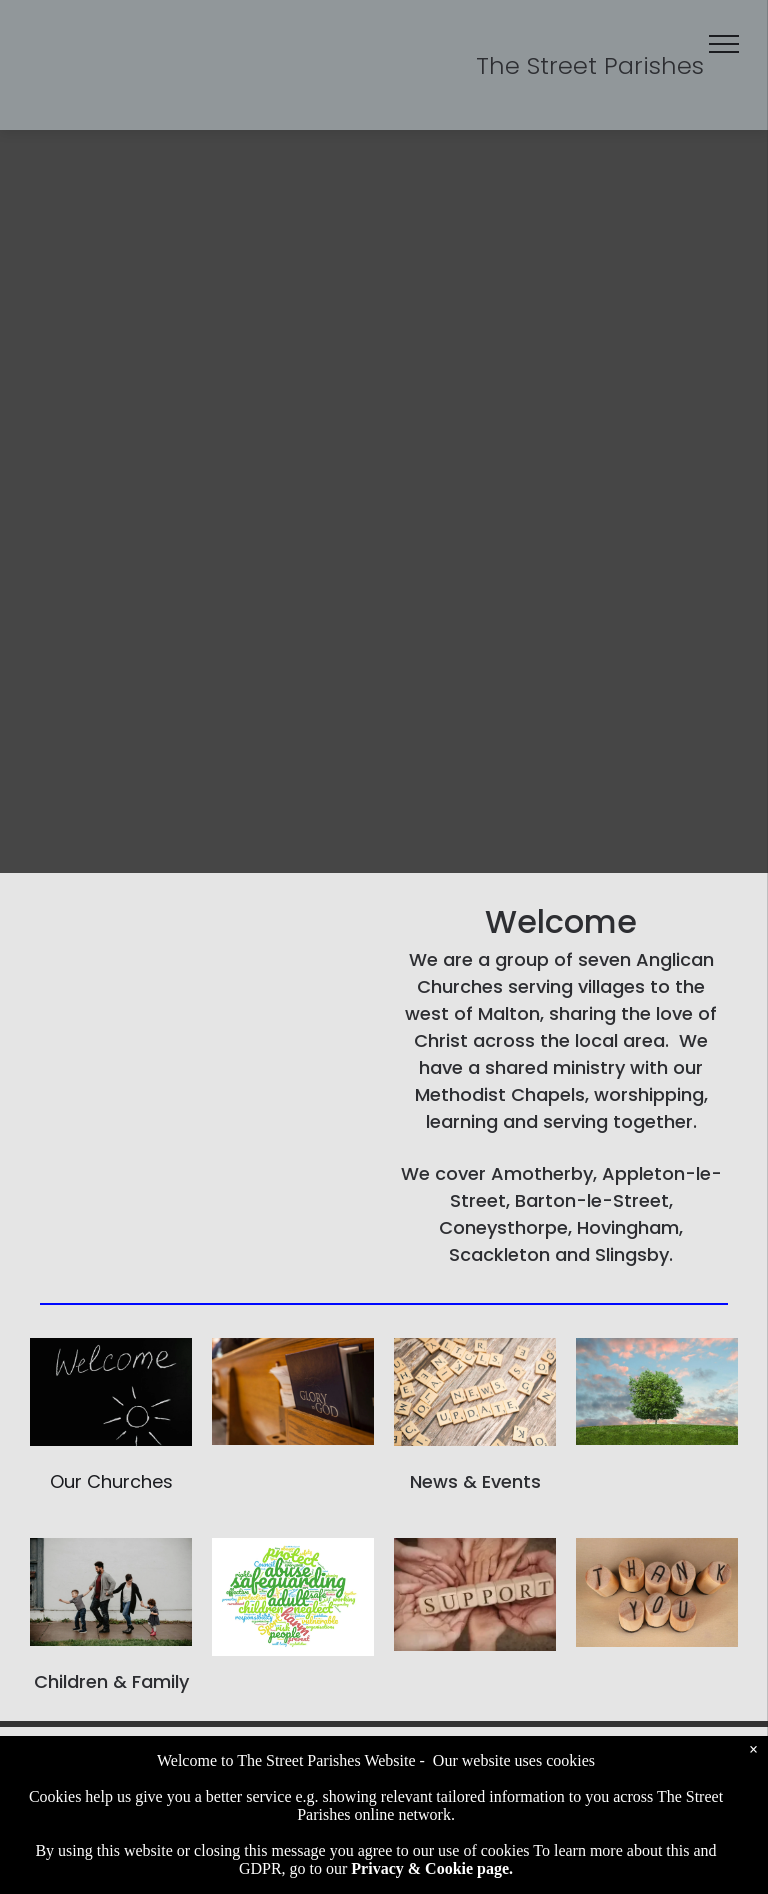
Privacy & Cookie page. (432, 1868)
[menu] (724, 44)
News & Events (475, 1481)
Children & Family (111, 1681)
